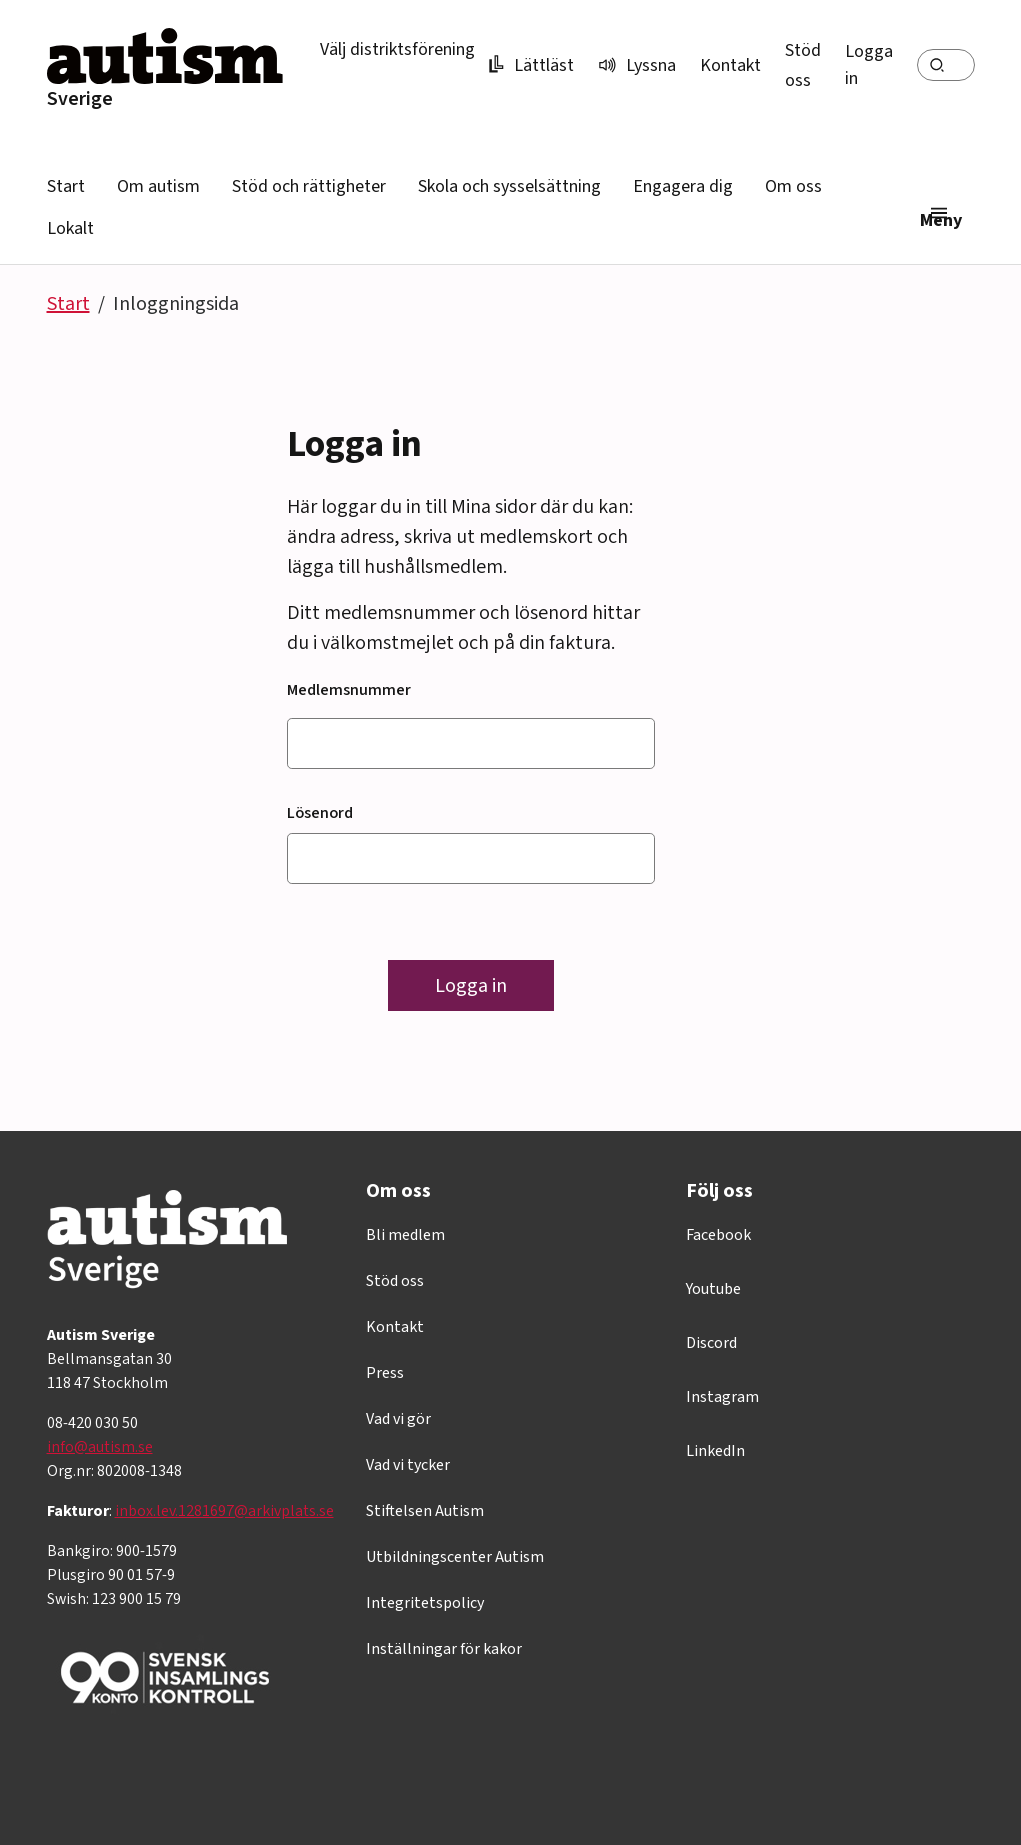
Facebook (718, 1235)
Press (385, 1373)
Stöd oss (395, 1281)
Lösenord (320, 813)
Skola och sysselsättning (509, 186)
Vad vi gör (398, 1419)
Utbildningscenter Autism (455, 1557)
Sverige (80, 99)
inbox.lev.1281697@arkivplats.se (224, 1511)
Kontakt (730, 65)
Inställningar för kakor (444, 1649)
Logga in (869, 65)
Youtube (713, 1289)
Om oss (793, 186)
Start (66, 186)
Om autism (158, 186)
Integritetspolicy (425, 1603)
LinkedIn (715, 1451)
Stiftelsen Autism (425, 1511)
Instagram (722, 1397)
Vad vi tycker (408, 1465)
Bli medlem (405, 1235)
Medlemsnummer (349, 690)
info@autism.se (100, 1447)
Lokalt (70, 228)
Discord (711, 1343)
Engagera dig (683, 186)
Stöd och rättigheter (309, 186)
